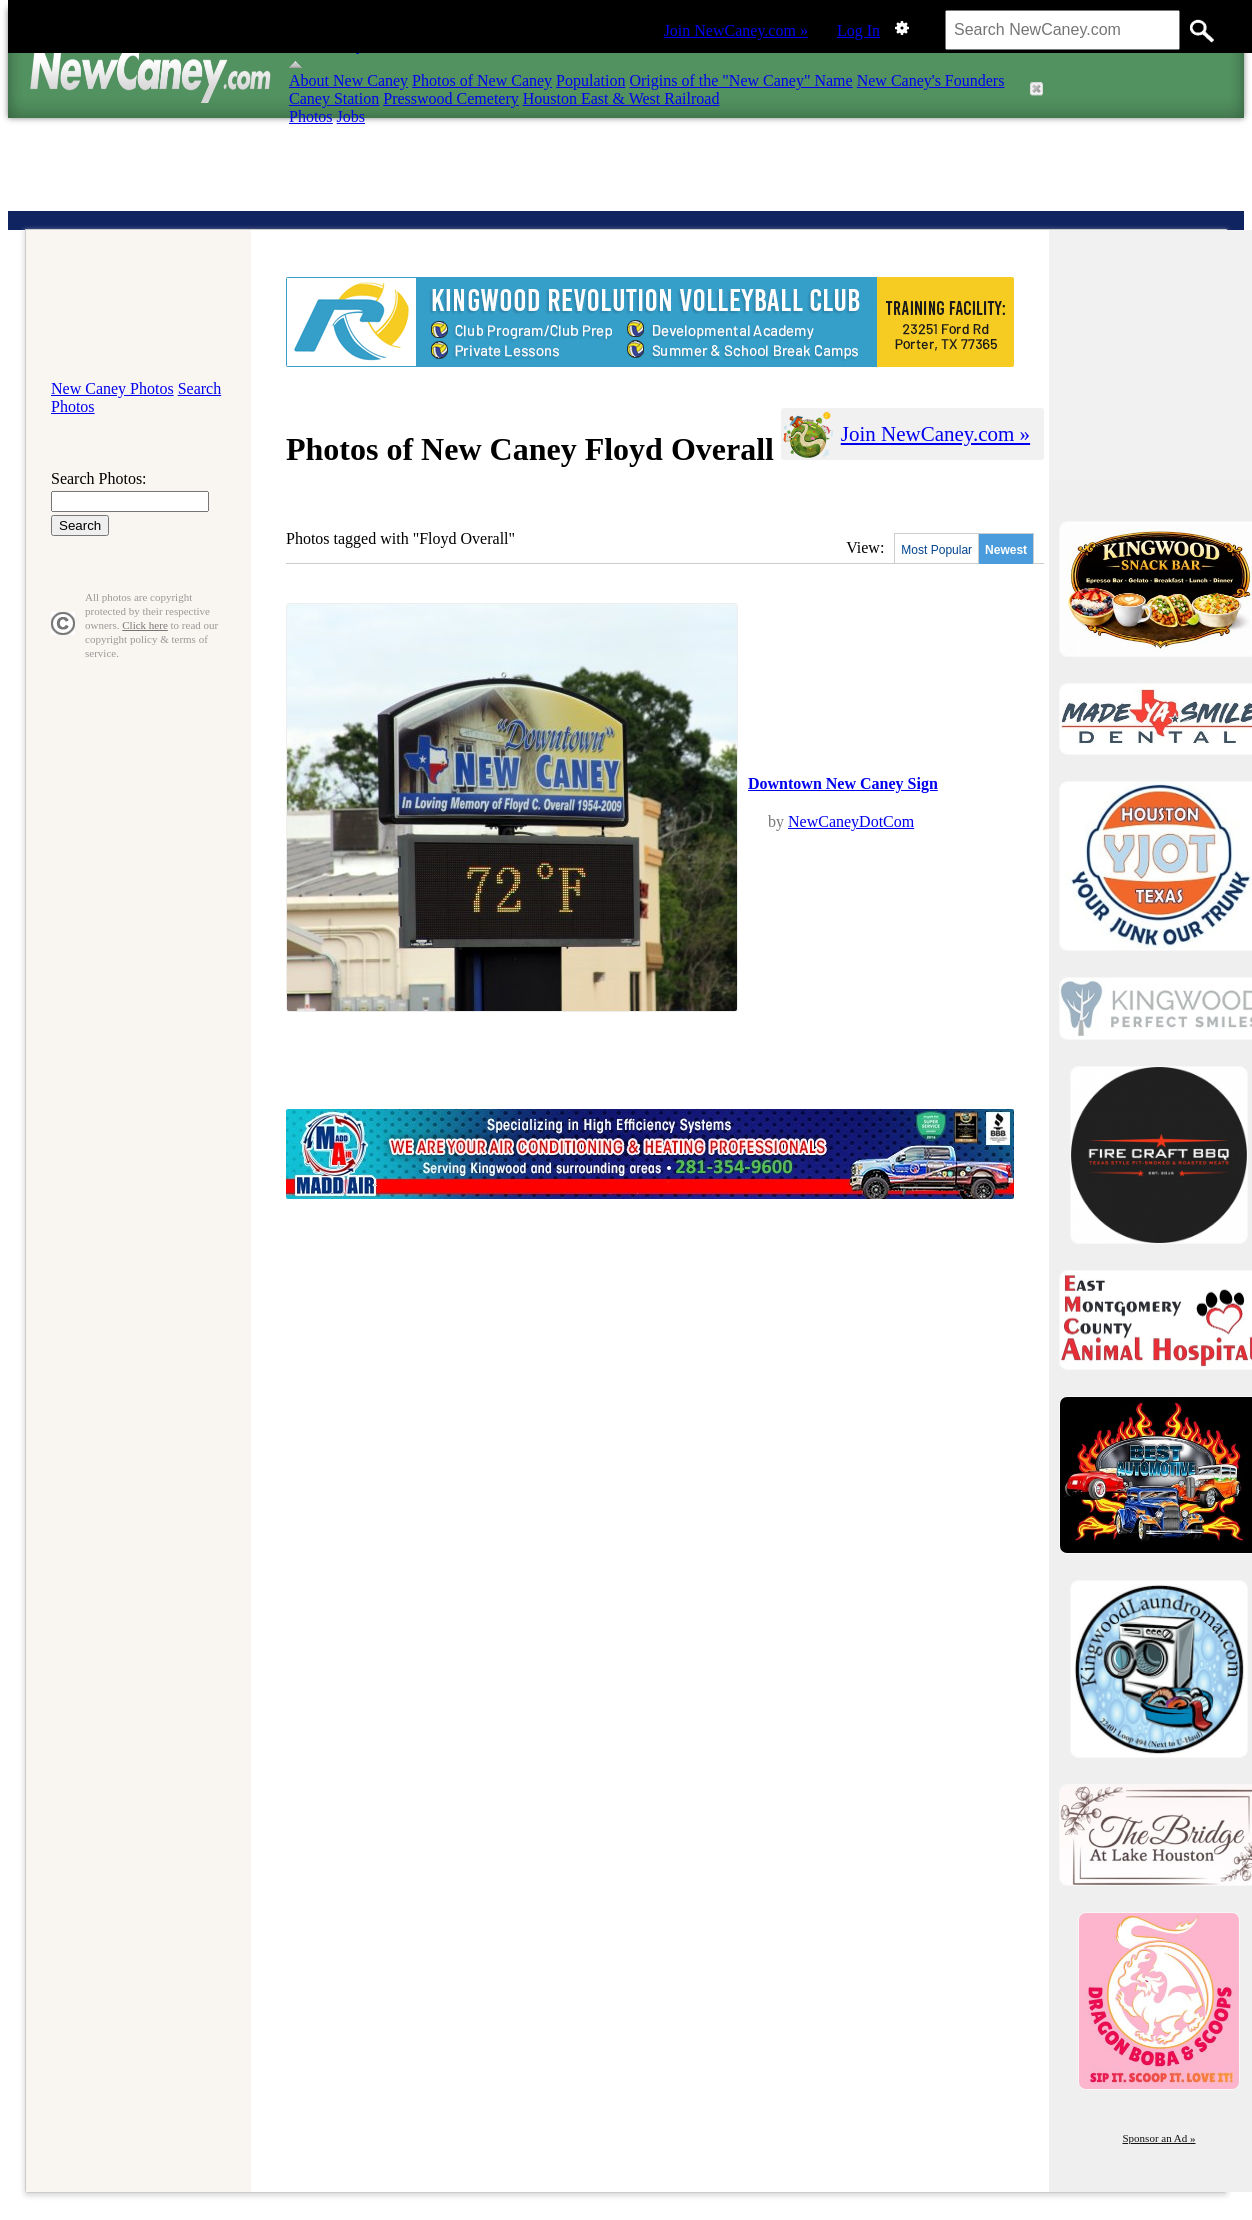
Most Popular (936, 550)
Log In (858, 30)
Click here (145, 625)
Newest (1006, 550)
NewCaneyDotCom (851, 821)
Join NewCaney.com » (736, 30)
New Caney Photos (112, 388)
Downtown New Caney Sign (843, 783)
